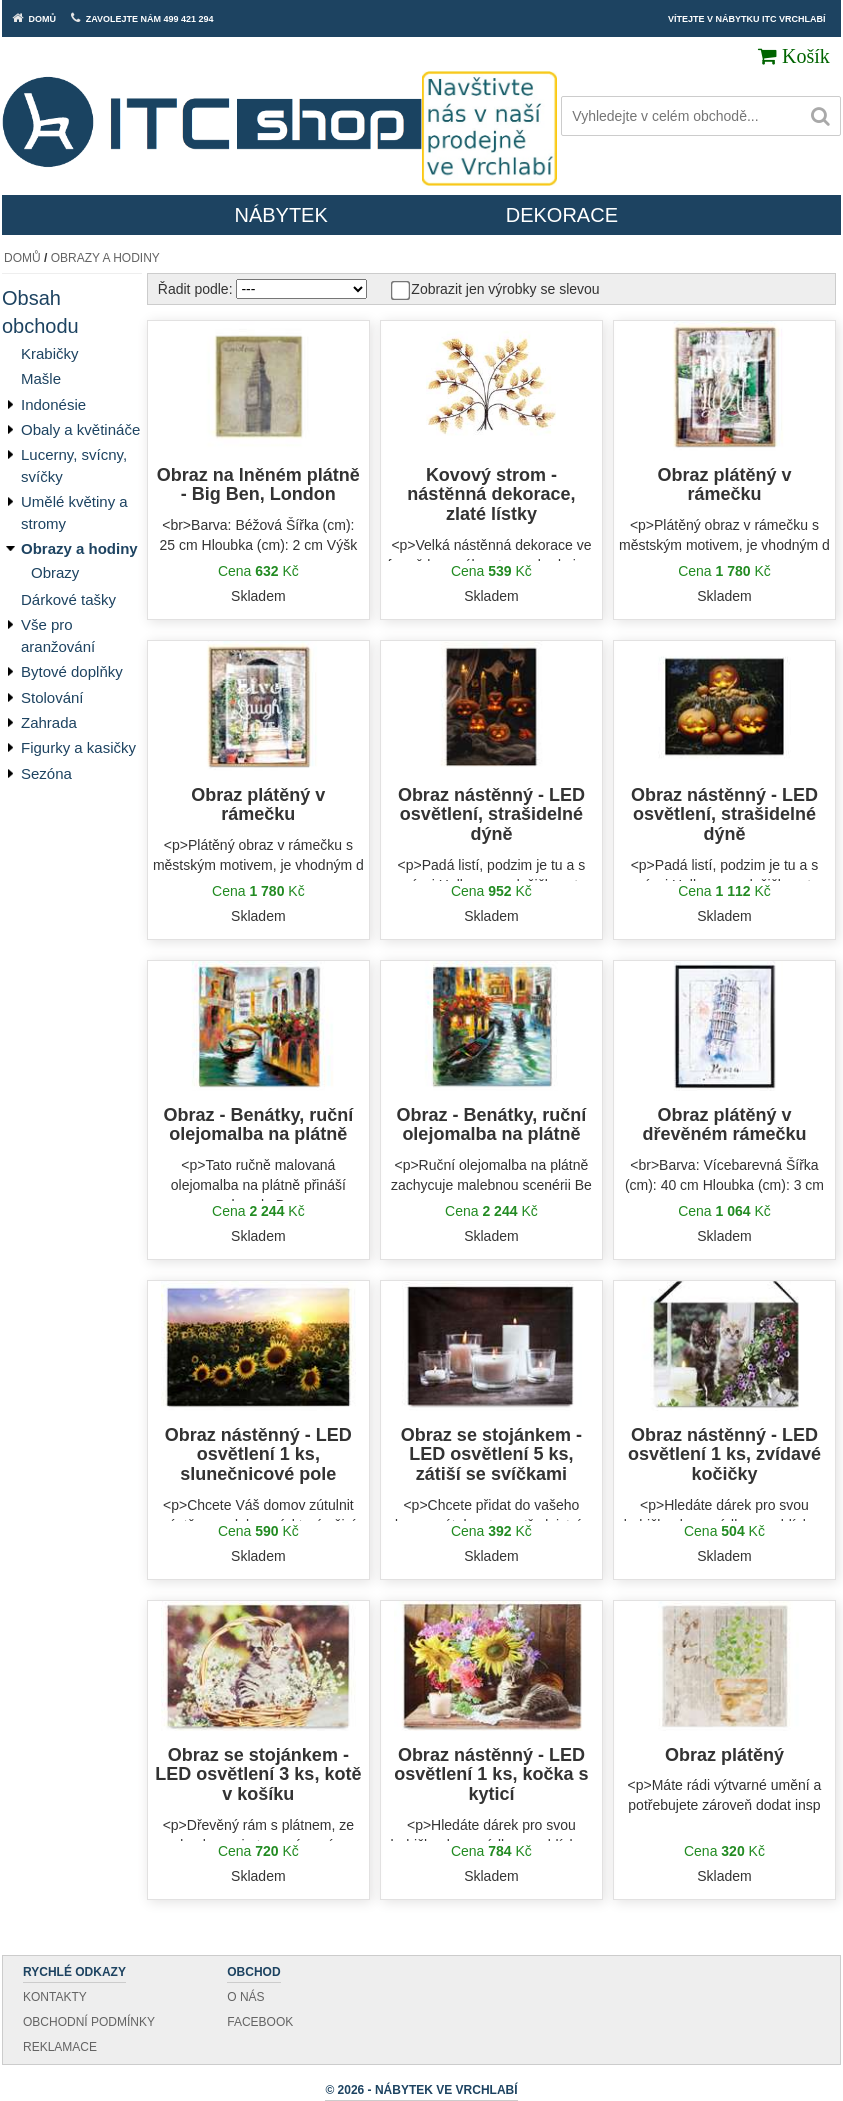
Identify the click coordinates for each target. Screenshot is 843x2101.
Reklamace (60, 2047)
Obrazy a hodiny (105, 258)
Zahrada (49, 722)
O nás (245, 1997)
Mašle (41, 378)
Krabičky (50, 353)
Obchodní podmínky (89, 2022)
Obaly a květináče (80, 429)
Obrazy (55, 572)
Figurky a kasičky (78, 747)
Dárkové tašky (68, 599)
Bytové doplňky (72, 671)
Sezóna (46, 773)
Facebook (260, 2022)
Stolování (52, 697)
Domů (22, 258)
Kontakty (55, 1997)
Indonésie (53, 404)
